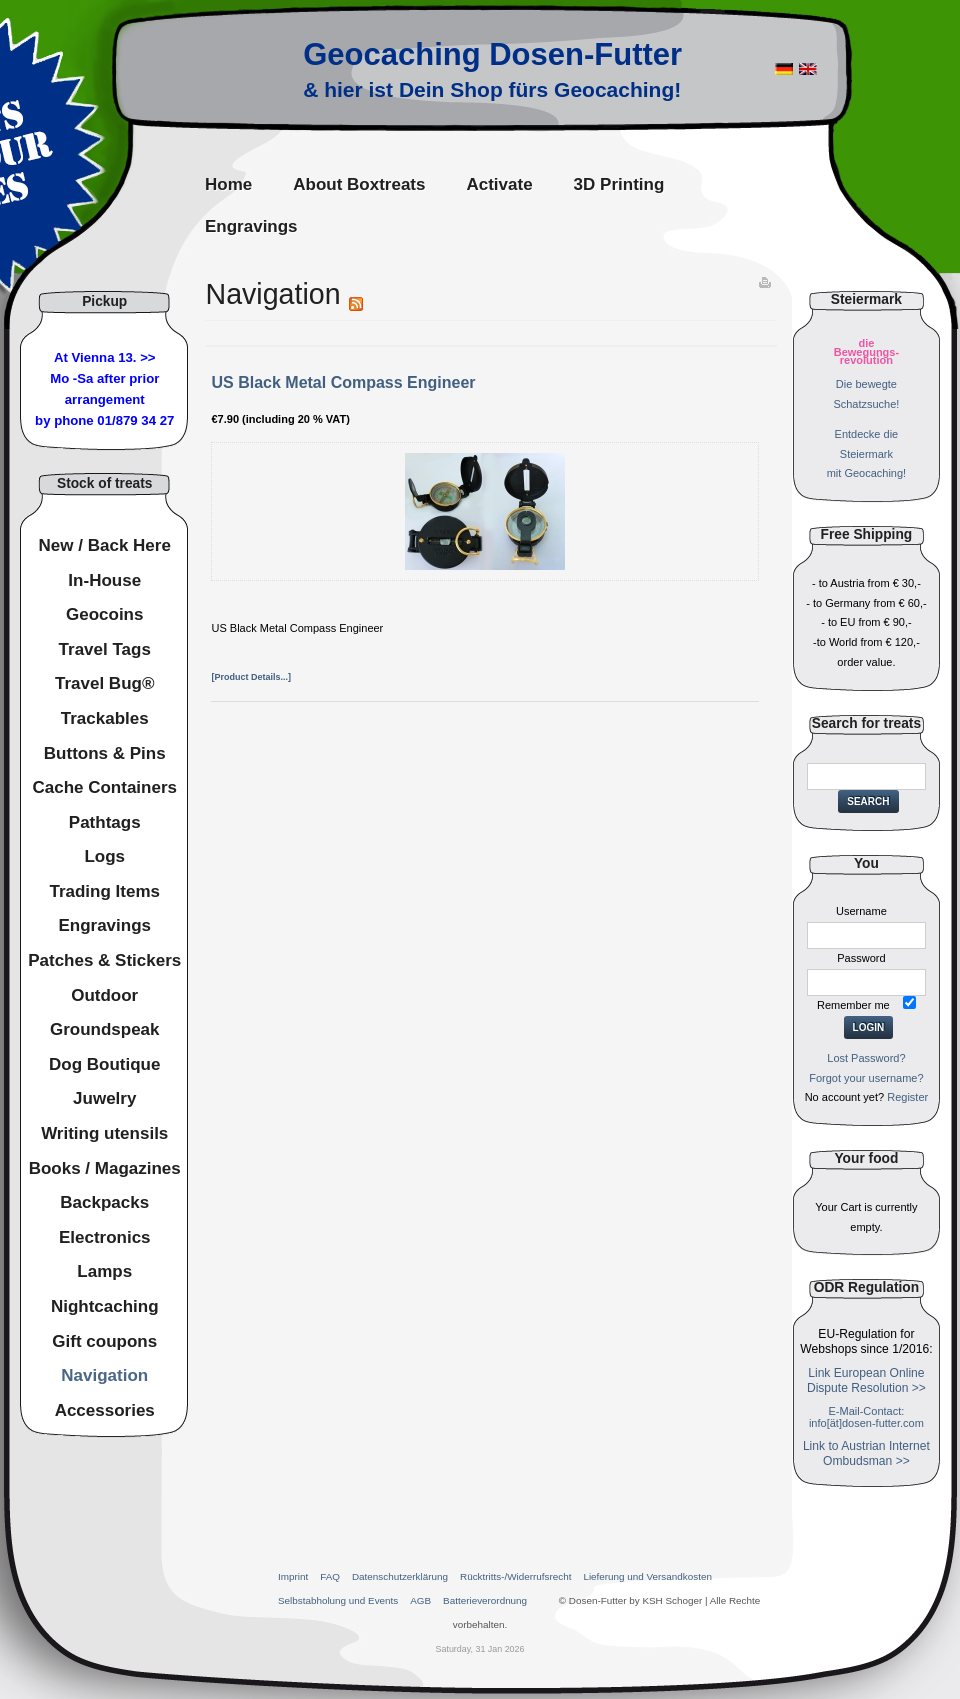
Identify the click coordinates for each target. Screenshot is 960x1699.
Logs (104, 856)
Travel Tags (105, 649)
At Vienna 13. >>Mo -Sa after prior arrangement (104, 378)
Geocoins (104, 614)
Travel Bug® (104, 683)
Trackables (105, 718)
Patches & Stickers (104, 960)
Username (861, 911)
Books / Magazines (105, 1168)
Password (861, 958)
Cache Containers (104, 787)
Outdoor (104, 995)
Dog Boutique (104, 1064)
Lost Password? (866, 1058)
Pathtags (105, 822)
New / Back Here (105, 545)
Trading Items (104, 891)
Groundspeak (105, 1029)
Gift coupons (104, 1341)
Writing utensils (104, 1133)
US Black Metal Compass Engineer (343, 382)
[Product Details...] (251, 677)
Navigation (104, 1375)
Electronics (105, 1237)
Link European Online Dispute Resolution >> (866, 1380)
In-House (104, 580)
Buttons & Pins (105, 753)
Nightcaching (105, 1306)
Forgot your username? (866, 1078)
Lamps (104, 1271)
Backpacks (104, 1202)
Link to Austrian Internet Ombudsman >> (866, 1453)
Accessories (105, 1410)
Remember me (853, 1005)
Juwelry (104, 1098)
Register (907, 1097)
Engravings (104, 925)
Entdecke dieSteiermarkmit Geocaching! (866, 454)
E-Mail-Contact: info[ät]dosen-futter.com (866, 1417)
